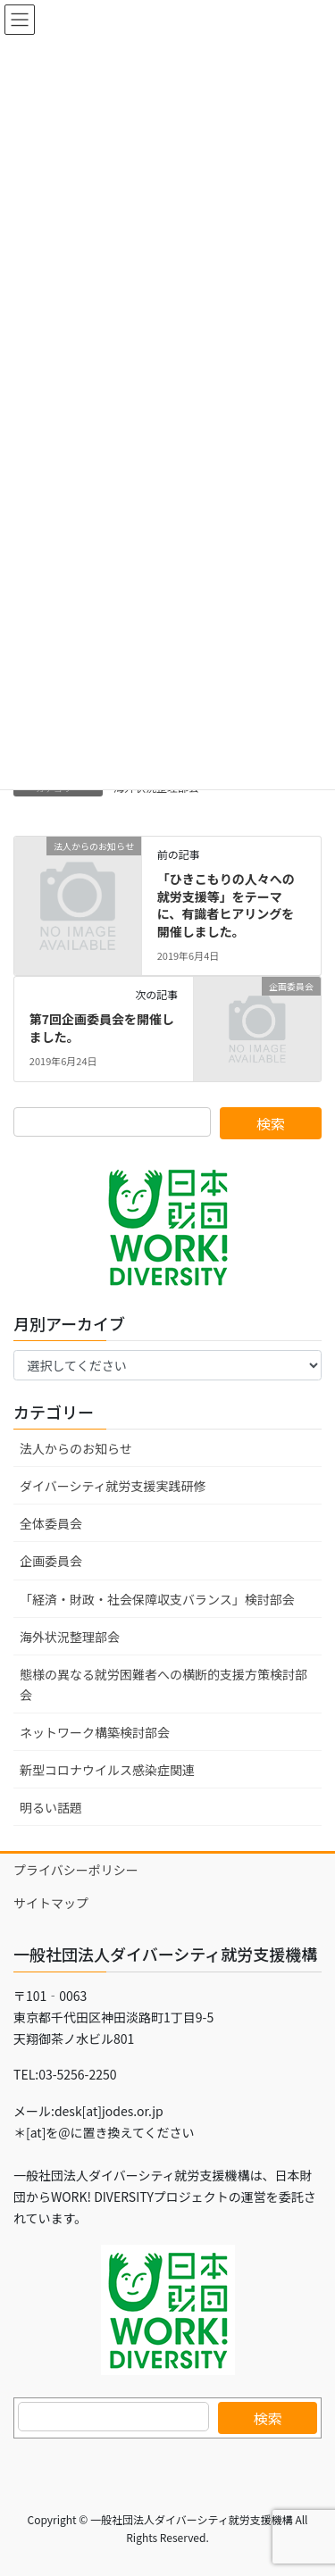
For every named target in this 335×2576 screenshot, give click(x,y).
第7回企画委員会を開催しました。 (101, 1028)
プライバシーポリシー (75, 1870)
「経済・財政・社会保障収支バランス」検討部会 (157, 1599)
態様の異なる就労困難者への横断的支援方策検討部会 (163, 1684)
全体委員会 (51, 1523)
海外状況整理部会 (70, 1637)
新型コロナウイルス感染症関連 (107, 1770)
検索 (268, 2418)
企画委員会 (51, 1561)
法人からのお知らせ (76, 1448)
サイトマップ (50, 1903)
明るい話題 (51, 1807)
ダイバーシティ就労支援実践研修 (113, 1486)
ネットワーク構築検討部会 (95, 1732)
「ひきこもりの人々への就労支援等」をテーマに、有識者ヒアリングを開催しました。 (226, 905)
